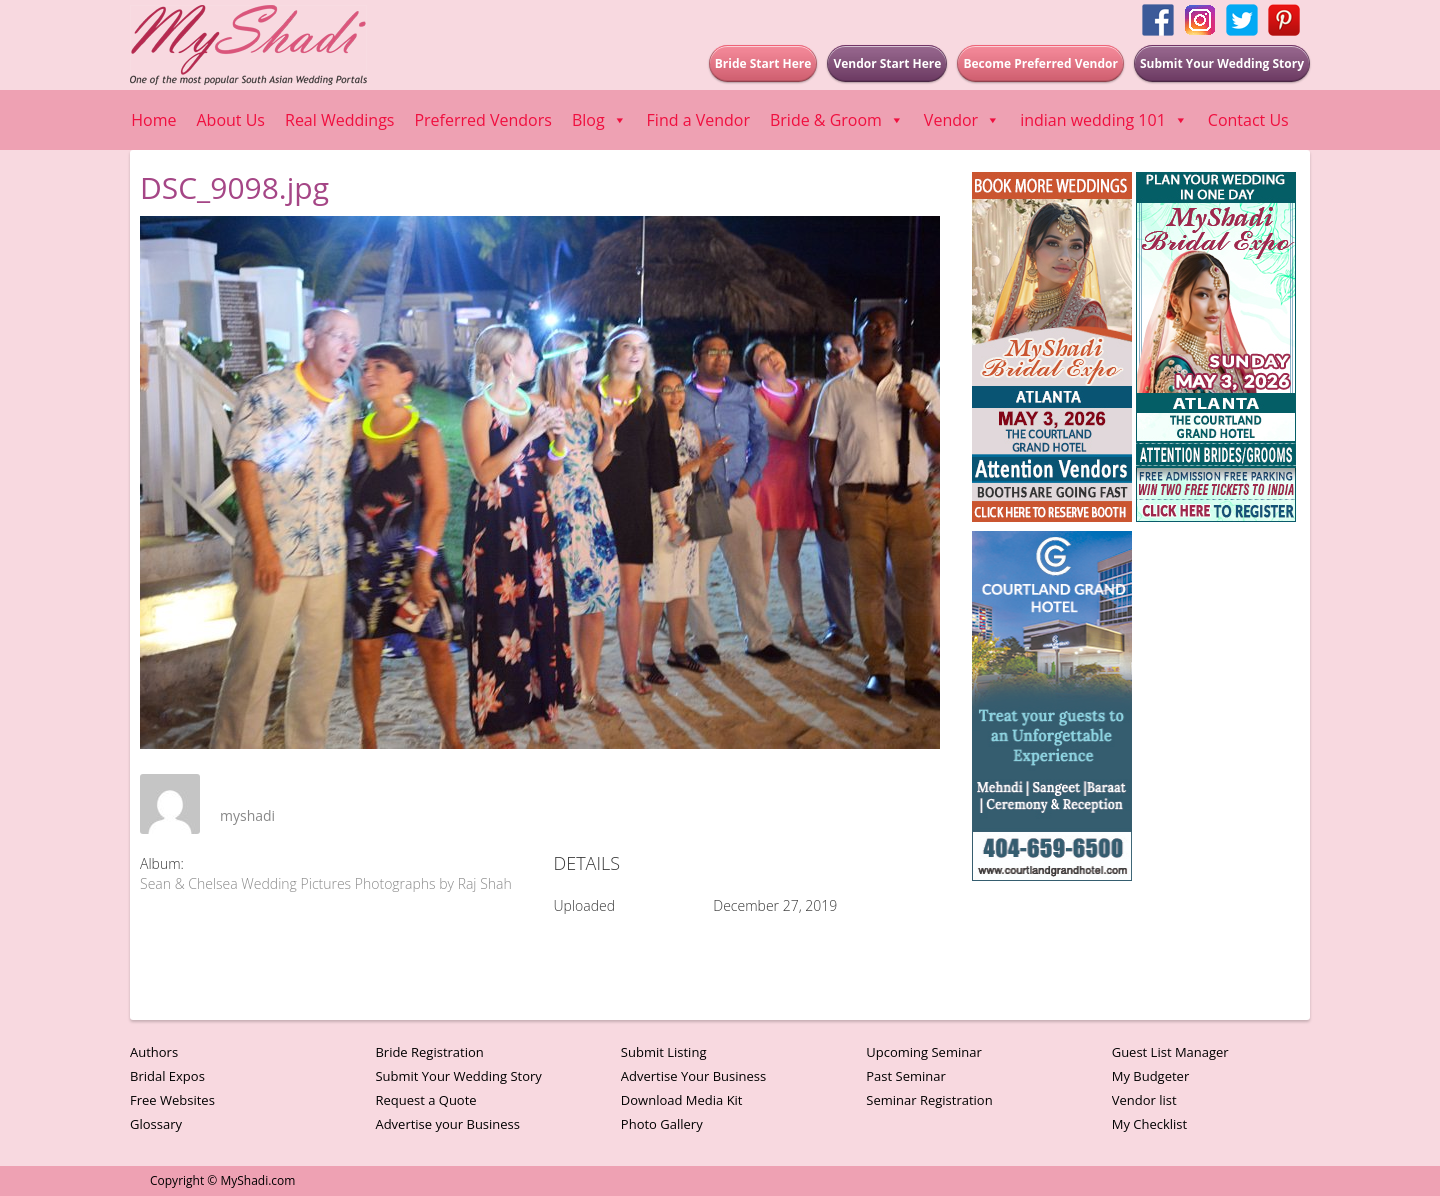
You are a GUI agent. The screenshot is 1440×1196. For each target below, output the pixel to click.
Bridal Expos (167, 1076)
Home (153, 120)
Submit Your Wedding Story (458, 1076)
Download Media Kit (682, 1100)
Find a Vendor (698, 120)
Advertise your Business (447, 1124)
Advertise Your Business (693, 1076)
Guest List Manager (1170, 1052)
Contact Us (1248, 120)
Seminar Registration (929, 1100)
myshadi (247, 815)
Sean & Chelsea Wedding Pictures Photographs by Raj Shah (326, 883)
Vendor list (1144, 1100)
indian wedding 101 (1104, 120)
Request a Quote (425, 1100)
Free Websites (172, 1100)
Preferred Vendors (482, 120)
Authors (154, 1052)
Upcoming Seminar (923, 1052)
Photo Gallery (662, 1124)
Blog (599, 120)
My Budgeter (1151, 1076)
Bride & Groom (837, 120)
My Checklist (1150, 1124)
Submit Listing (664, 1052)
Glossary (156, 1124)
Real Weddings (339, 120)
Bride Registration (429, 1052)
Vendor (962, 120)
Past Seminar (906, 1076)
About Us (231, 120)
